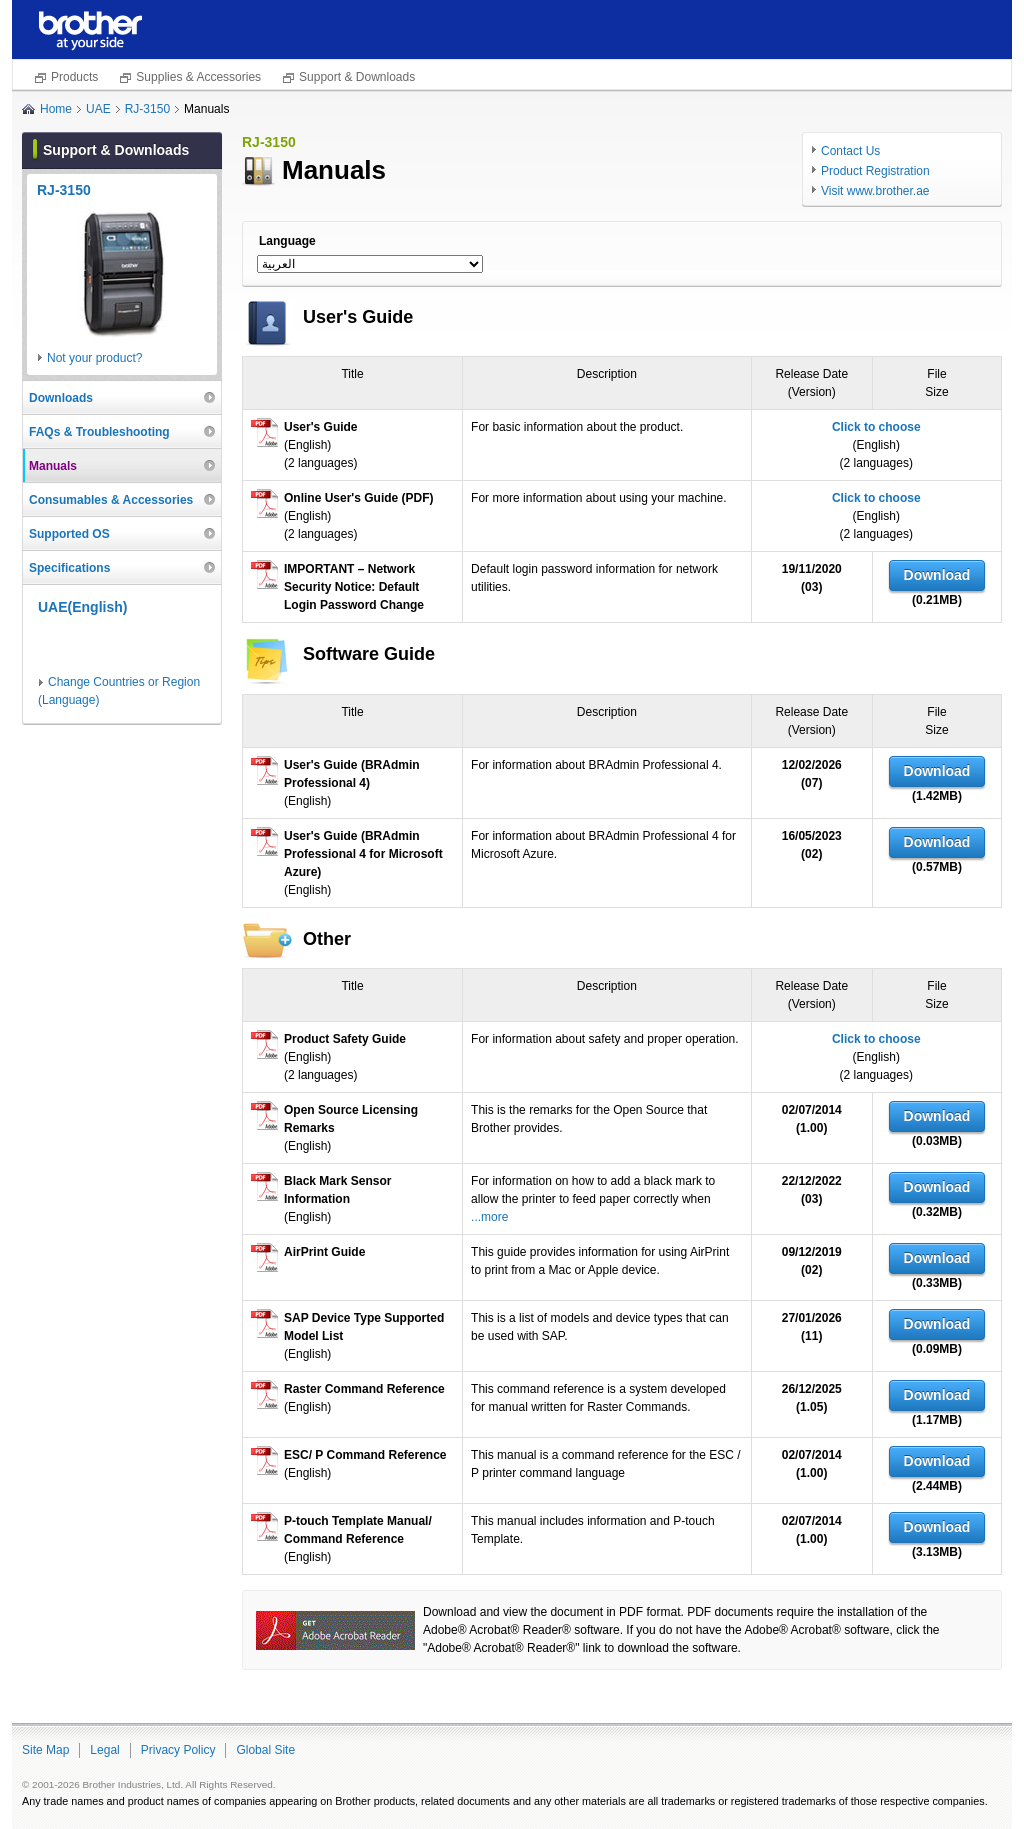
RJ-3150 (147, 109)
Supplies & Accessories (198, 77)
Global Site (265, 1750)
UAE (98, 109)
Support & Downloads (357, 77)
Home (56, 109)
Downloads (61, 398)
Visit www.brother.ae (875, 191)
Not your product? (94, 358)
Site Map (45, 1750)
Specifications (69, 568)
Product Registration (875, 171)
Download (937, 575)
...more (489, 1217)
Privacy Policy (178, 1750)
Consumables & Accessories (111, 500)
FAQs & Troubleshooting (99, 432)
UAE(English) (82, 607)
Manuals (53, 466)
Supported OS (69, 534)
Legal (104, 1750)
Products (74, 77)
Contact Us (850, 151)
